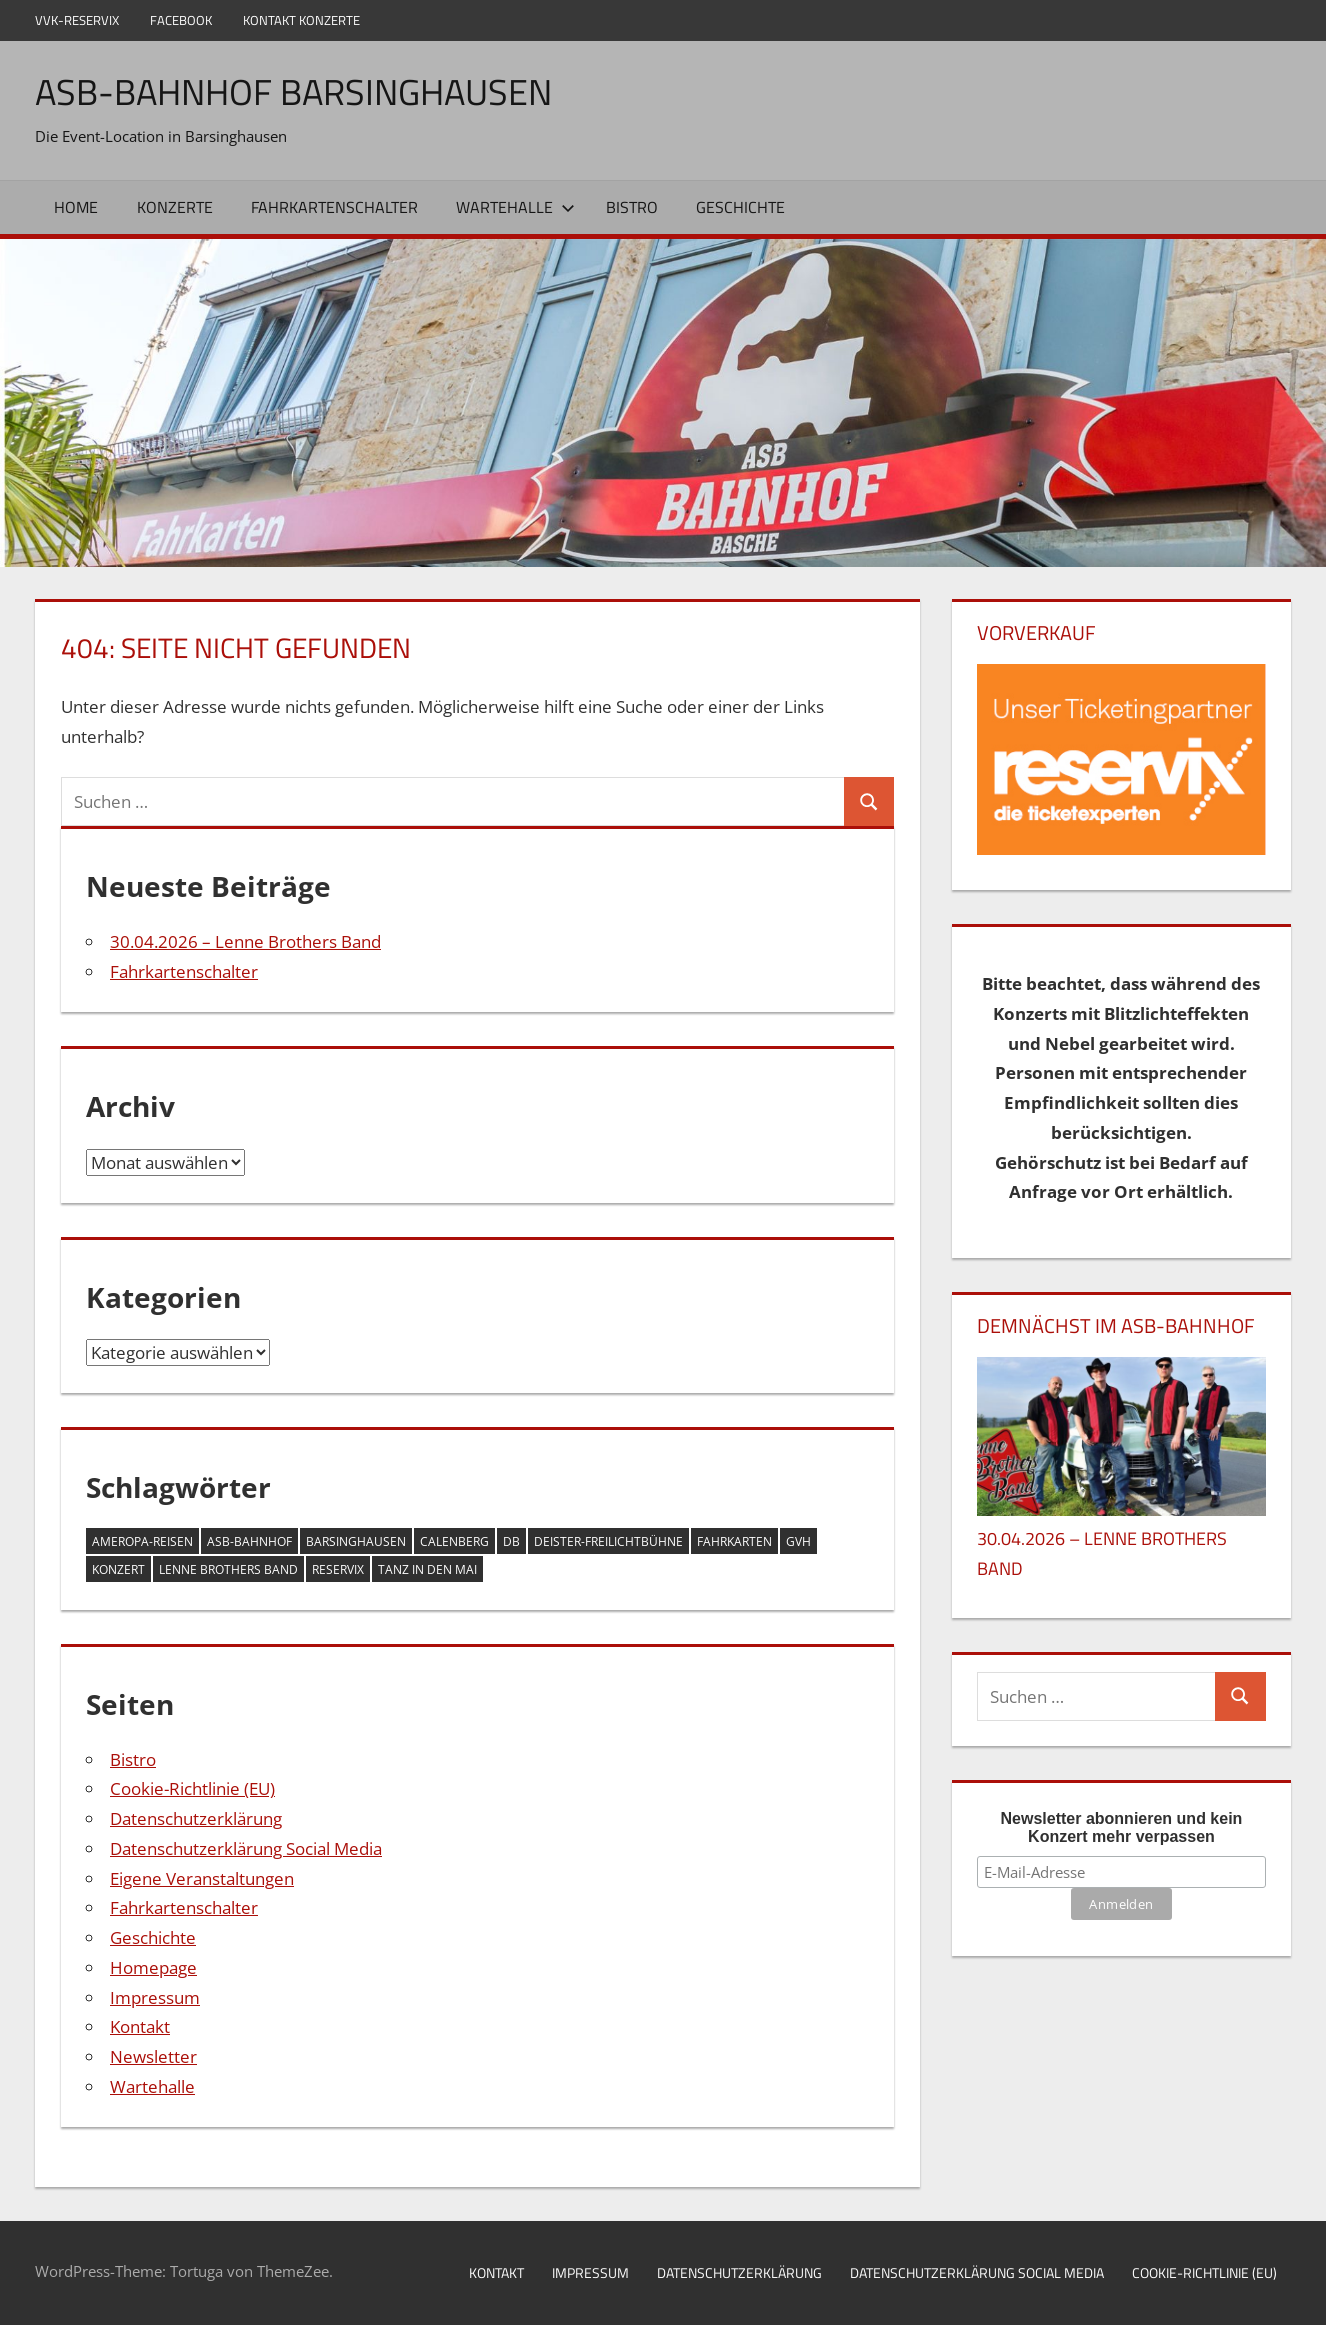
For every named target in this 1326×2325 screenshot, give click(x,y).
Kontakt (140, 2026)
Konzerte (175, 207)
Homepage (153, 1967)
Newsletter (153, 2056)
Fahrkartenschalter (334, 207)
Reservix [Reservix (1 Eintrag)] (338, 1569)
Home (76, 207)
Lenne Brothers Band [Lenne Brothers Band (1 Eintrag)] (228, 1569)
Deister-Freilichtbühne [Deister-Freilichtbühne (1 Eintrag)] (608, 1541)
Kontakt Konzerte (301, 20)
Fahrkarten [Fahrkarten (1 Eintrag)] (734, 1541)
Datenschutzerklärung (196, 1818)
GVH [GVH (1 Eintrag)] (798, 1541)
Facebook (181, 20)
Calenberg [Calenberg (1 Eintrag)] (454, 1541)
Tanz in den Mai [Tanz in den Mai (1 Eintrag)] (427, 1569)
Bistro (632, 207)
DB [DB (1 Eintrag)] (511, 1541)
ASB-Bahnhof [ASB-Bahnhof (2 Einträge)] (249, 1541)
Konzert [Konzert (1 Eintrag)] (118, 1569)
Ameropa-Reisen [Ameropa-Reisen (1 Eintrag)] (142, 1541)
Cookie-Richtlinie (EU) (192, 1788)
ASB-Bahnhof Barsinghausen (293, 91)
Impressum (155, 1997)
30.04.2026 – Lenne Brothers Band (245, 941)
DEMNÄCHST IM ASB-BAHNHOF (1116, 1325)
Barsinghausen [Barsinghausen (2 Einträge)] (356, 1541)
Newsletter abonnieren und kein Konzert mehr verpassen (1122, 1827)
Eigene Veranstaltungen (202, 1878)
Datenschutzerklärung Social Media (246, 1848)
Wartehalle (515, 207)
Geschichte (740, 207)
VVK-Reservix (77, 20)
